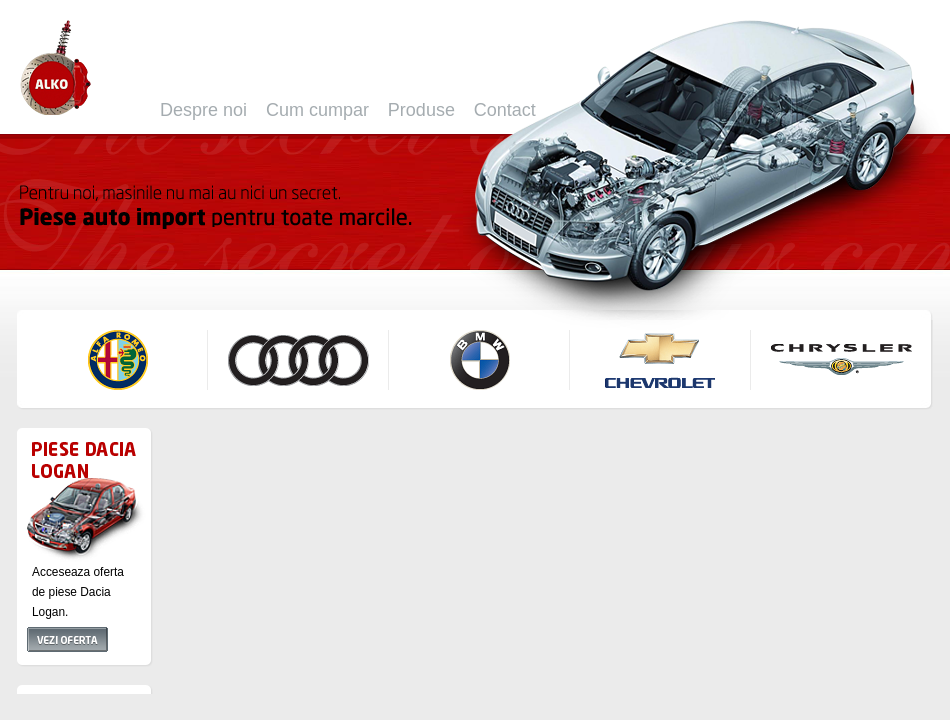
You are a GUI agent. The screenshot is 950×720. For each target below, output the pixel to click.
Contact (505, 110)
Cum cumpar (317, 110)
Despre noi (203, 110)
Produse (421, 110)
